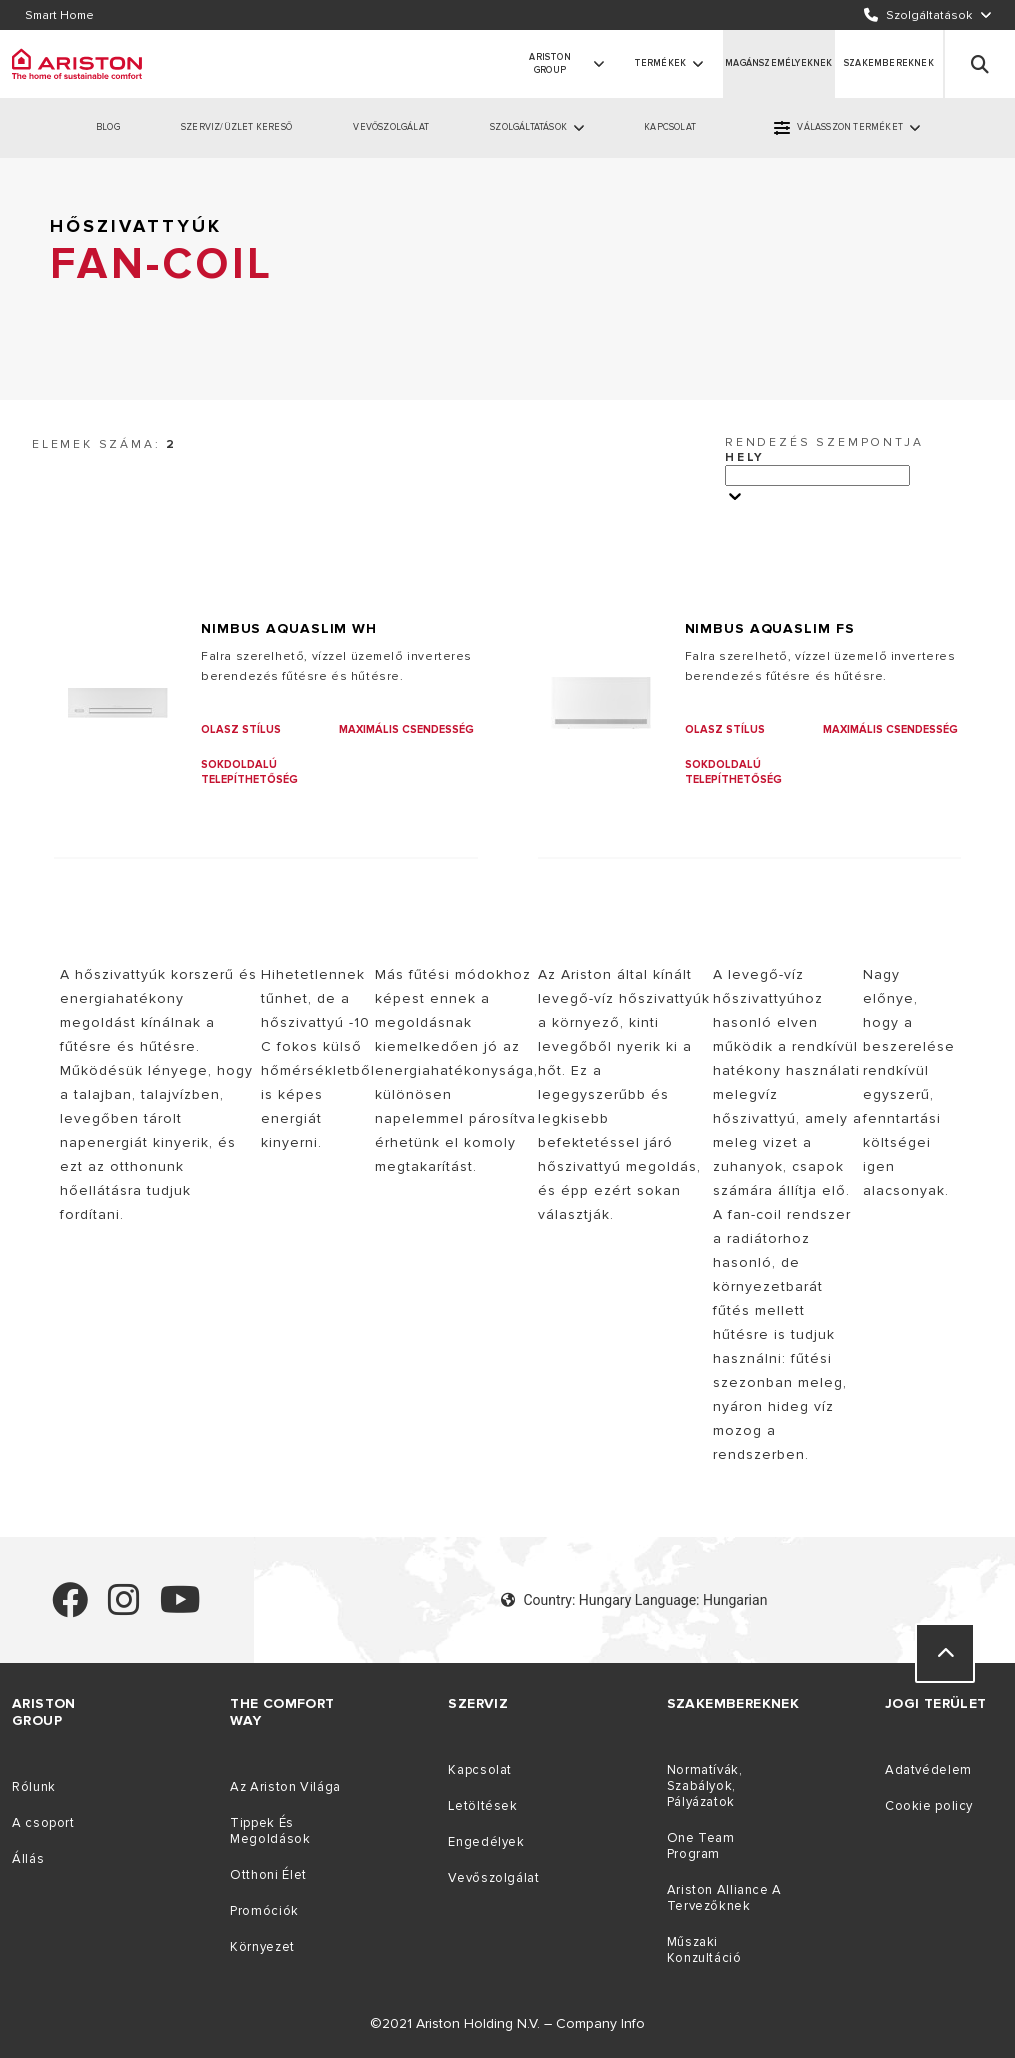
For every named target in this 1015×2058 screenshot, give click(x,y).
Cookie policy (929, 1806)
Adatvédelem (928, 1770)
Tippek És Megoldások (270, 1831)
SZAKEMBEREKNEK (889, 63)
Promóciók (264, 1911)
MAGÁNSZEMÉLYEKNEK (778, 63)
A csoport (43, 1823)
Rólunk (34, 1787)
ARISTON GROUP (549, 64)
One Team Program (701, 1846)
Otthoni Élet (268, 1875)
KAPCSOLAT (670, 127)
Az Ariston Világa (285, 1787)
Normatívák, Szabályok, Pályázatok (705, 1786)
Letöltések (482, 1806)
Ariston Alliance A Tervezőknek (724, 1898)
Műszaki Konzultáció (704, 1950)
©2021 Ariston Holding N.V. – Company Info (507, 2023)
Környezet (262, 1947)
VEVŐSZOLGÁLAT (391, 127)
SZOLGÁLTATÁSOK (528, 127)
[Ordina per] (817, 475)
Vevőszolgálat (493, 1878)
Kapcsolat (480, 1770)
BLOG (108, 127)
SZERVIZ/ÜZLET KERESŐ (236, 127)
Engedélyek (486, 1842)
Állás (28, 1859)
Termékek (660, 63)
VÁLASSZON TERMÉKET (850, 127)
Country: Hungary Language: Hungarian (634, 1600)
